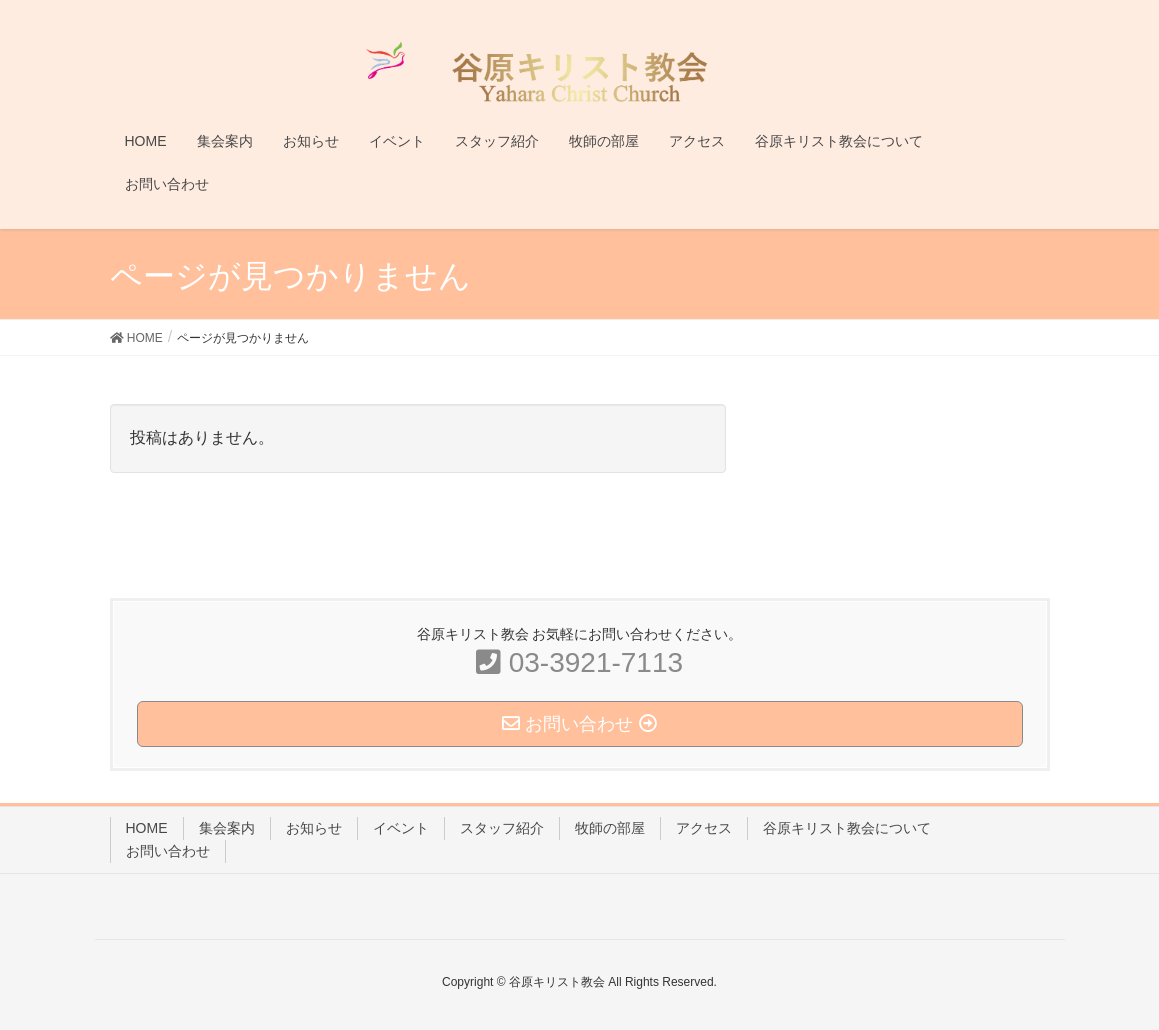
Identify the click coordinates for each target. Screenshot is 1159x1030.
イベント (401, 828)
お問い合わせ (168, 851)
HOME (147, 828)
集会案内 (227, 828)
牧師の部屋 (610, 828)
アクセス (704, 828)
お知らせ (314, 828)
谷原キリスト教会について (847, 828)
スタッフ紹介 (502, 828)
